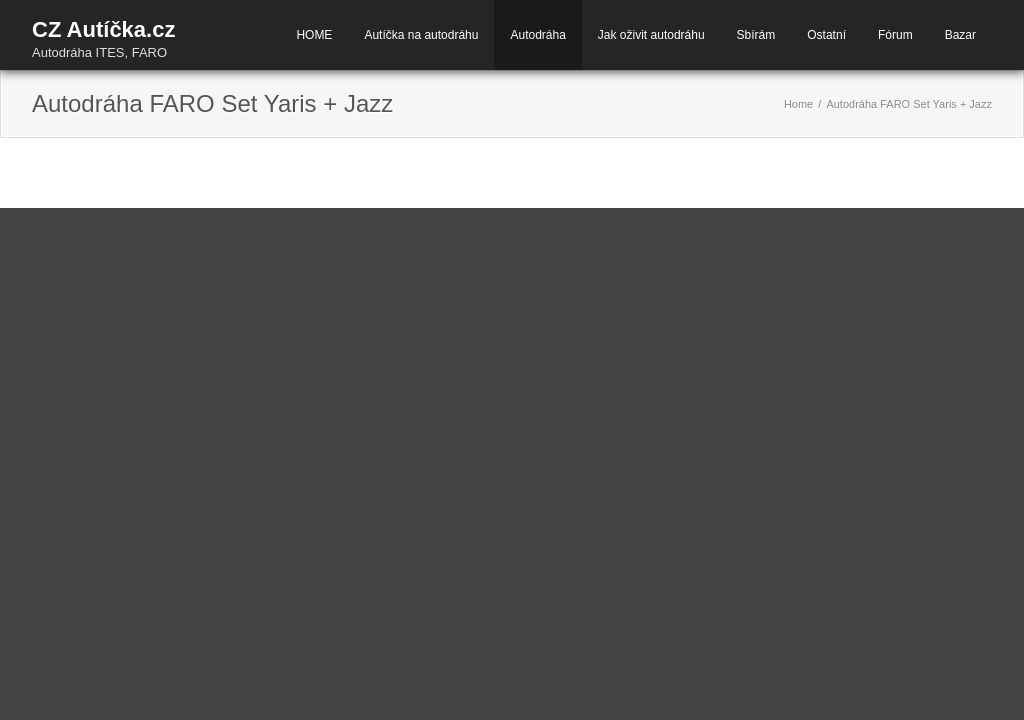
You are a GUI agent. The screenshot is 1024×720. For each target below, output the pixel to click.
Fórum (895, 35)
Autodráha (537, 35)
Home (798, 104)
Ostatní (826, 35)
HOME (314, 35)
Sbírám (756, 35)
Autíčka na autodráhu (421, 35)
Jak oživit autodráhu (651, 35)
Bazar (960, 35)
